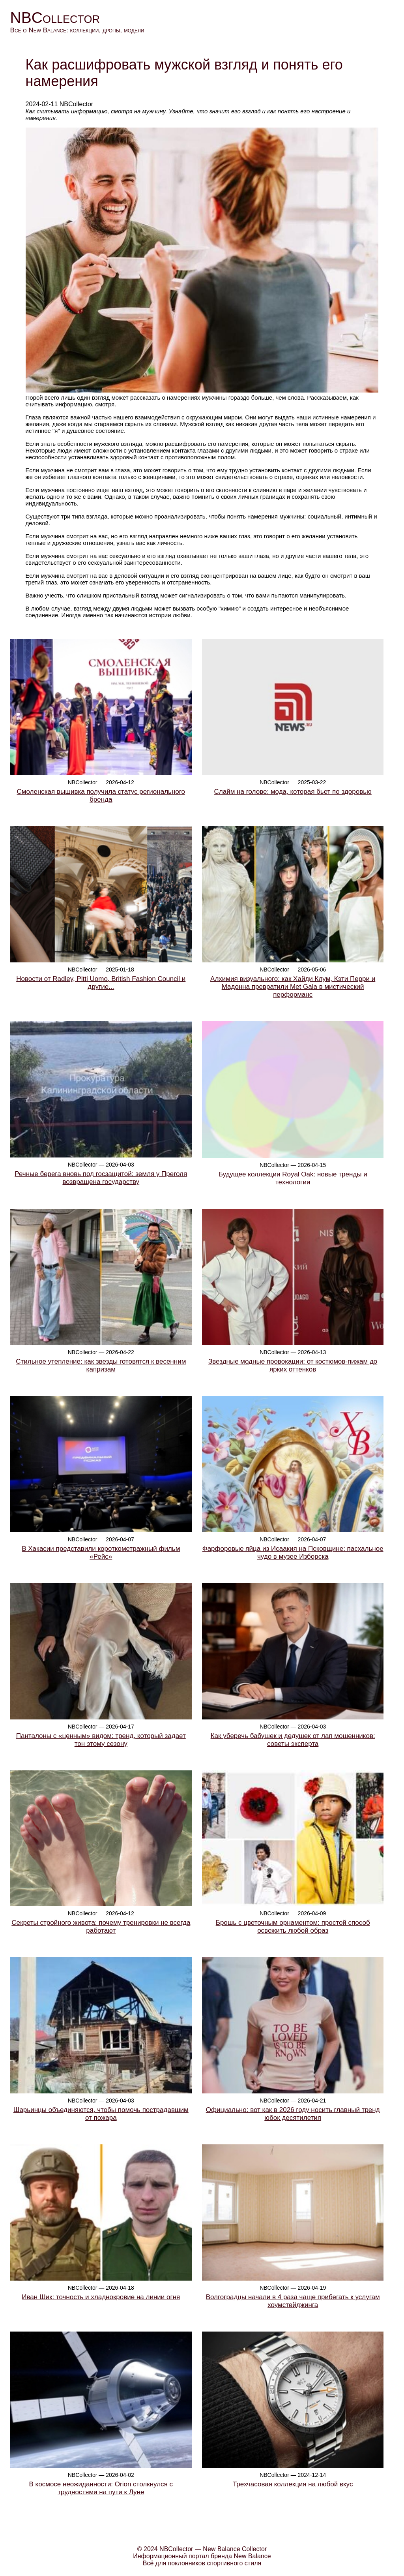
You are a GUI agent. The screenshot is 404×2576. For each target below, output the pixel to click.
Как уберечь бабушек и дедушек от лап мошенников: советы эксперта (293, 1739)
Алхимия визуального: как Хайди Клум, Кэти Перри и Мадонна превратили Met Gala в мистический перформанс (292, 986)
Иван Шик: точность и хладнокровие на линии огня (101, 2297)
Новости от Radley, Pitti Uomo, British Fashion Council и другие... (100, 982)
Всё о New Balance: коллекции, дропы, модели (77, 30)
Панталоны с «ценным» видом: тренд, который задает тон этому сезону (101, 1739)
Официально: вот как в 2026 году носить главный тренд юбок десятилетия (293, 2113)
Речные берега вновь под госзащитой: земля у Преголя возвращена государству (101, 1178)
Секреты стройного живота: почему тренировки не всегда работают (100, 1926)
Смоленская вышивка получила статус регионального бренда (101, 795)
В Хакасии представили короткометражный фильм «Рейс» (101, 1552)
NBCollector (55, 17)
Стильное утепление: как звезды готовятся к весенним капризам (101, 1365)
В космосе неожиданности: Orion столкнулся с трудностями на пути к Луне (101, 2488)
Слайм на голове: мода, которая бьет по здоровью (293, 791)
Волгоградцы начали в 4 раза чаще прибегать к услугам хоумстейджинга (293, 2301)
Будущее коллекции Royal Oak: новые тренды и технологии (293, 1178)
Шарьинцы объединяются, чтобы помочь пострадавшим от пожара (101, 2113)
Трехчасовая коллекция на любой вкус (293, 2484)
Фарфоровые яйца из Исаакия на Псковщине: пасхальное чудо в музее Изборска (292, 1552)
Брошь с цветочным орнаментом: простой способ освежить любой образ (293, 1926)
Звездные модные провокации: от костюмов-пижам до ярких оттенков (292, 1365)
